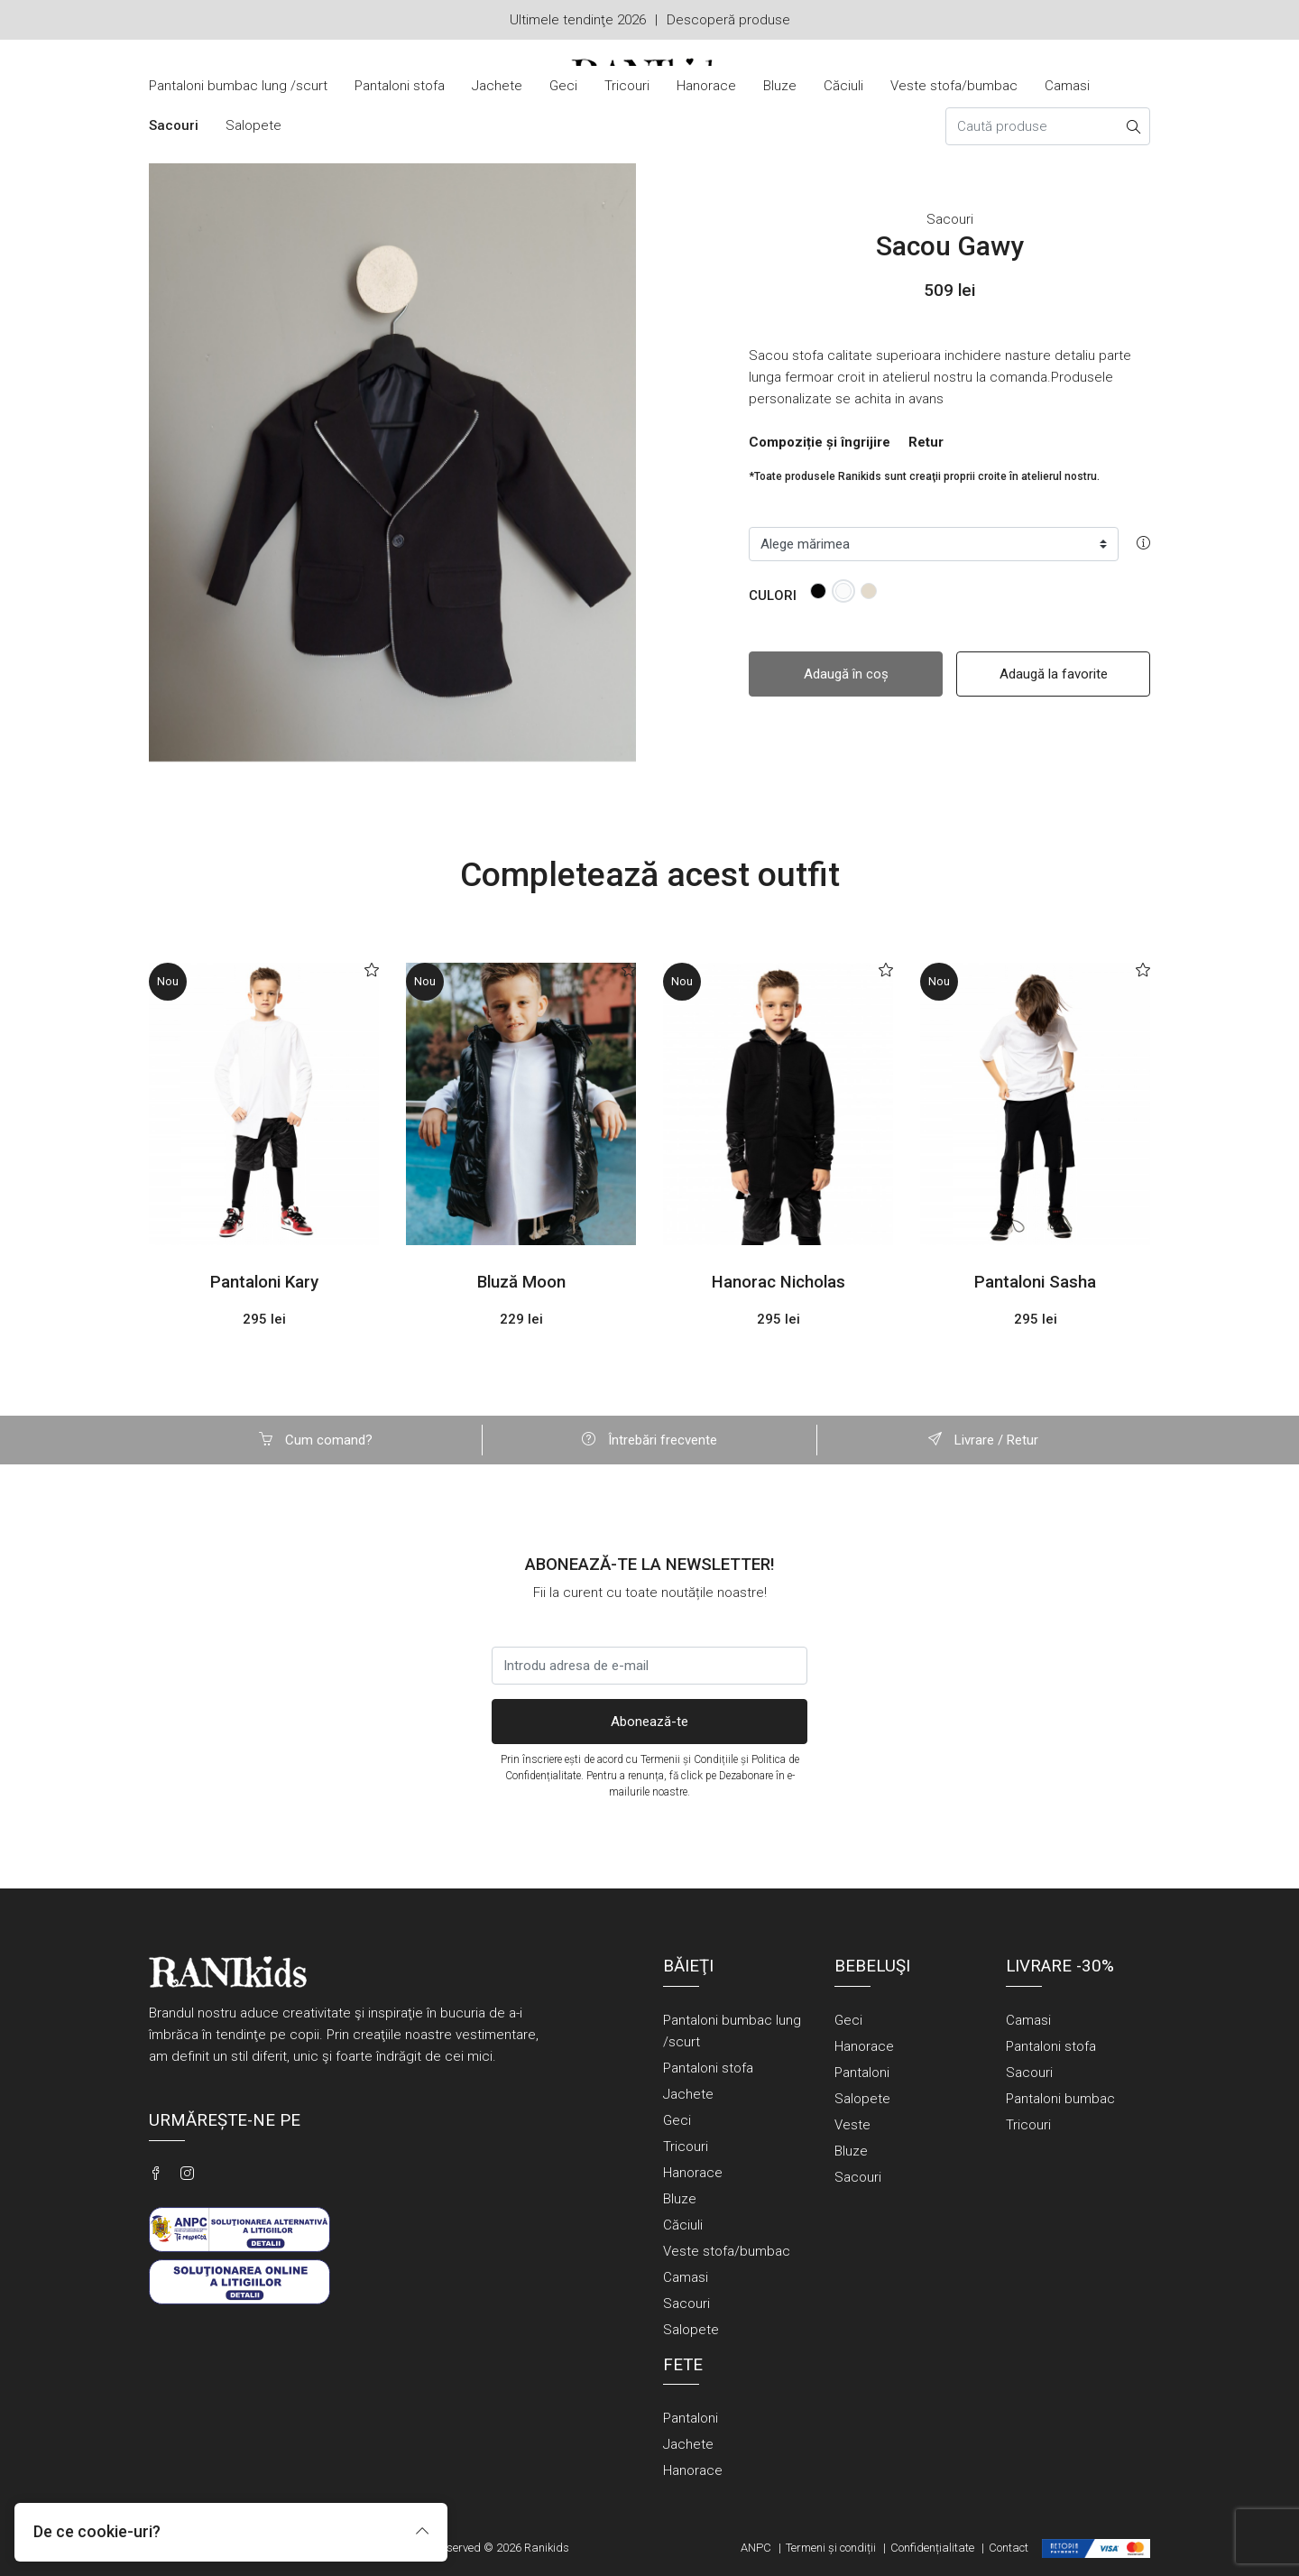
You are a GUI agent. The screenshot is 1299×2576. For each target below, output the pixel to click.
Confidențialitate (932, 2547)
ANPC (756, 2547)
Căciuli (843, 86)
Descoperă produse (728, 20)
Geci (563, 86)
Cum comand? (316, 1440)
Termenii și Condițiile (689, 1759)
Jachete (497, 86)
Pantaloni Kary (264, 1282)
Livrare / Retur (983, 1440)
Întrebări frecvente (649, 1440)
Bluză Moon (521, 1282)
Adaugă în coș (846, 674)
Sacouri (173, 125)
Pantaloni (861, 2072)
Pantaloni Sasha (1035, 1282)
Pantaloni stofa (400, 86)
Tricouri (627, 86)
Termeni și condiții (831, 2547)
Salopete (253, 125)
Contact (1008, 2547)
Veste (852, 2125)
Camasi (1067, 86)
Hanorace (706, 86)
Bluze (780, 86)
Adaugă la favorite (1054, 674)
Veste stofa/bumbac (954, 86)
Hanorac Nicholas (778, 1282)
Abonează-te (649, 1721)
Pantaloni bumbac (1060, 2099)
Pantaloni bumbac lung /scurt (238, 86)
